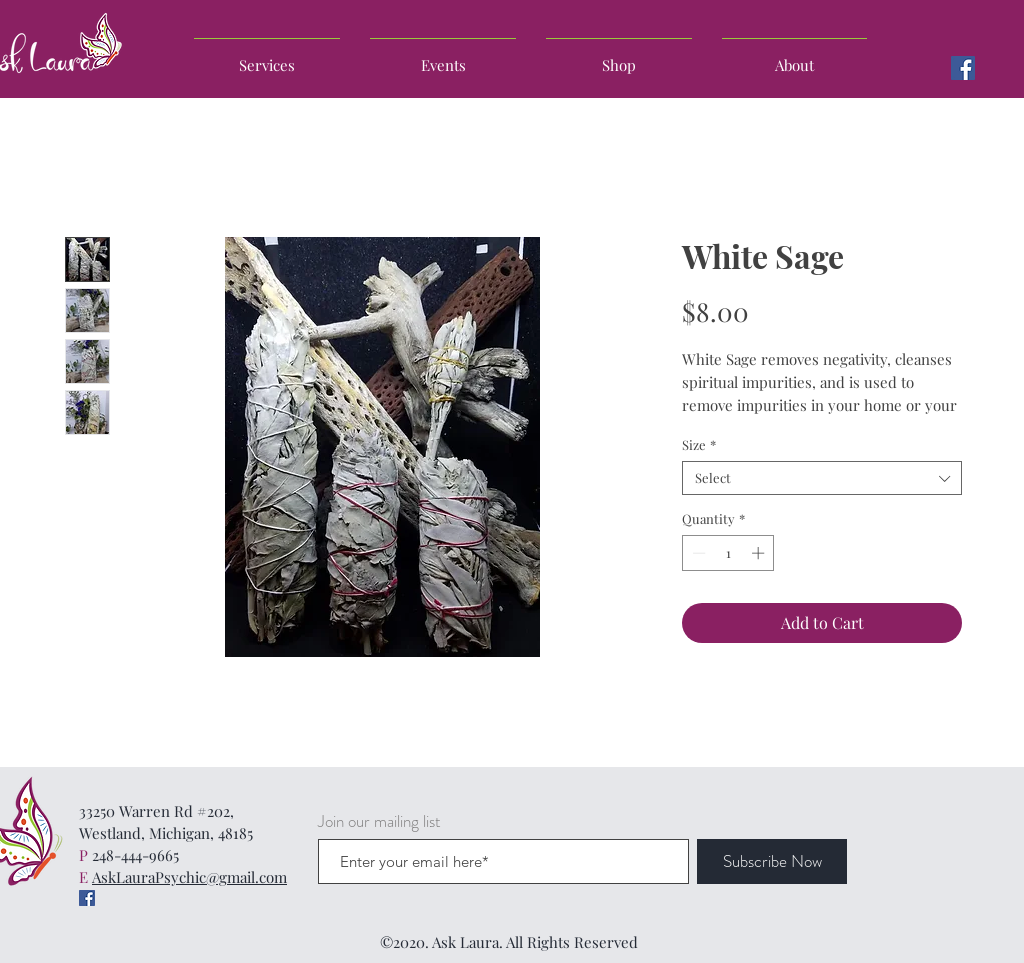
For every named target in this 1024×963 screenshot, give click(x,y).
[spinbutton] (728, 553)
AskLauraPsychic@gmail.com (189, 877)
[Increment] (760, 553)
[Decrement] (697, 553)
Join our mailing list (379, 821)
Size (699, 445)
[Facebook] (963, 68)
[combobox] (822, 478)
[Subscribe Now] (772, 861)
